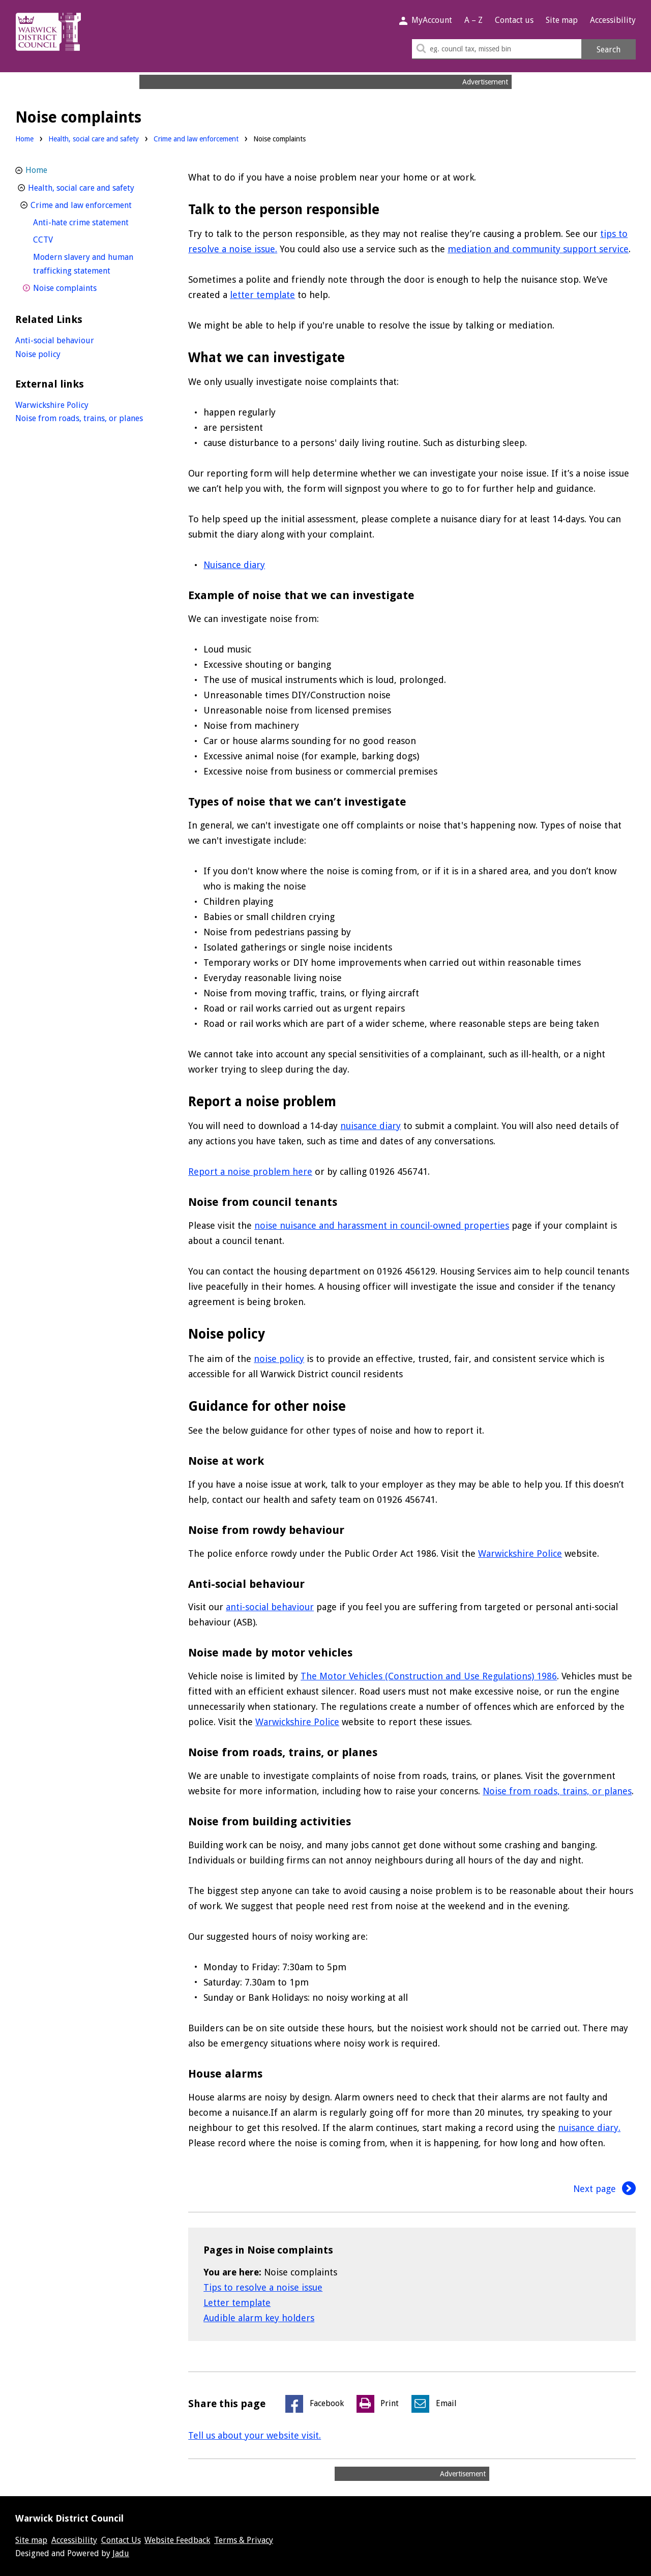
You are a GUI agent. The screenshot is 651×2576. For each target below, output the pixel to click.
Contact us (514, 20)
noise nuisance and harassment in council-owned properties (381, 1225)
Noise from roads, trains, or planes (557, 1791)
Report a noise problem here (250, 1171)
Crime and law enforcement (196, 139)
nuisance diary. (589, 2127)
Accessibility (613, 20)
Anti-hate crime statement (97, 221)
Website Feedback (177, 2540)
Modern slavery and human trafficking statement (90, 264)
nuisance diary (370, 1125)
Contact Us (121, 2540)
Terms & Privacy (243, 2540)
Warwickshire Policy (51, 405)
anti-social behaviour (270, 1607)
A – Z (473, 20)
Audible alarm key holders (258, 2318)
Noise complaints (83, 287)
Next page (604, 2188)
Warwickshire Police (520, 1553)
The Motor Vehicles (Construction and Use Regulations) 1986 (429, 1676)
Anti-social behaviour (54, 340)
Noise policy (38, 354)
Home (24, 139)
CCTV (62, 239)
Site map (562, 20)
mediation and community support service (538, 249)
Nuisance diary (234, 564)
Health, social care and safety (93, 139)
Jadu (120, 2553)
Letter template (237, 2302)
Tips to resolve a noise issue (262, 2287)
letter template (262, 294)
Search (608, 49)
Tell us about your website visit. (254, 2435)
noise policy (279, 1358)
